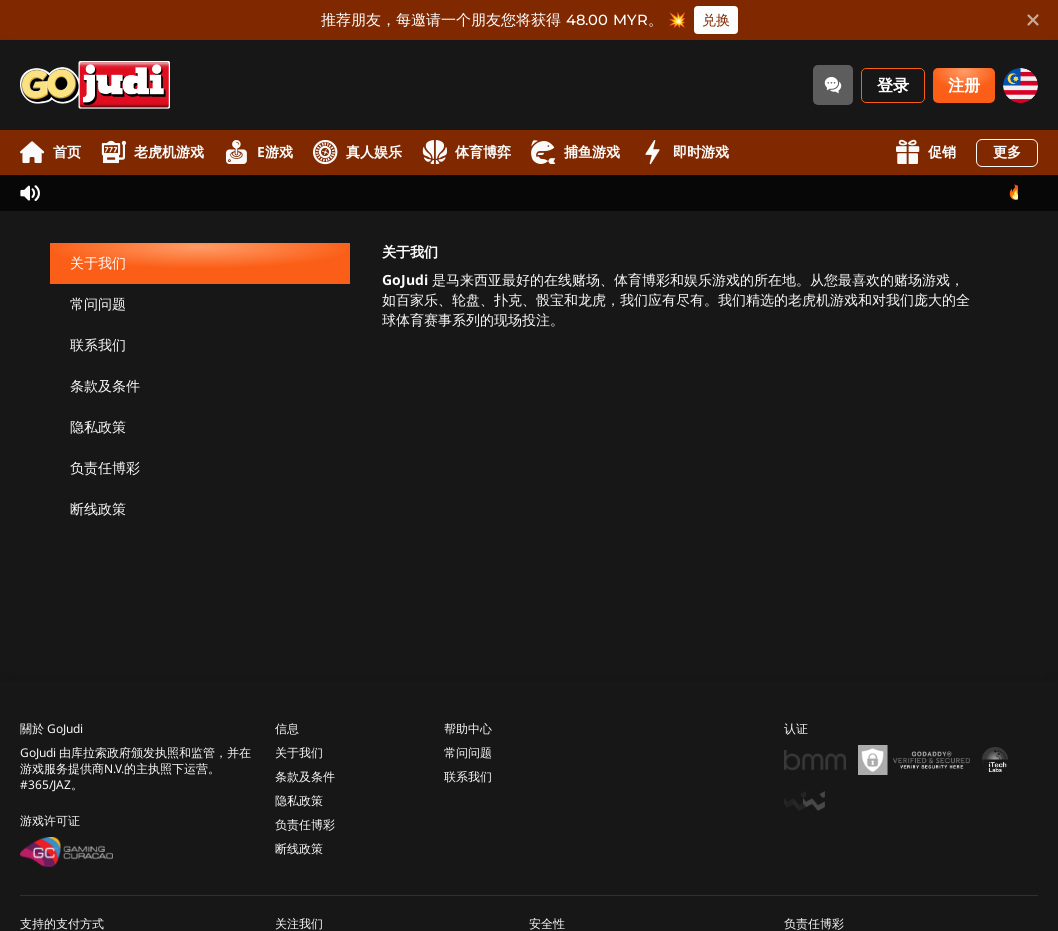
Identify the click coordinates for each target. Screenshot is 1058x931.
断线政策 (98, 509)
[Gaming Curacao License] (66, 840)
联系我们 (98, 345)
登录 (893, 86)
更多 (1007, 152)
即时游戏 (684, 152)
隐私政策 (98, 427)
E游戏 (258, 152)
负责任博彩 (105, 468)
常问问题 (98, 304)
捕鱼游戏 (575, 152)
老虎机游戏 (152, 152)
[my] (1020, 85)
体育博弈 (466, 152)
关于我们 (98, 263)
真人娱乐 (357, 152)
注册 (964, 86)
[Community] (833, 85)
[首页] (95, 85)
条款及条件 (105, 386)
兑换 (716, 20)
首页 (50, 152)
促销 (925, 152)
